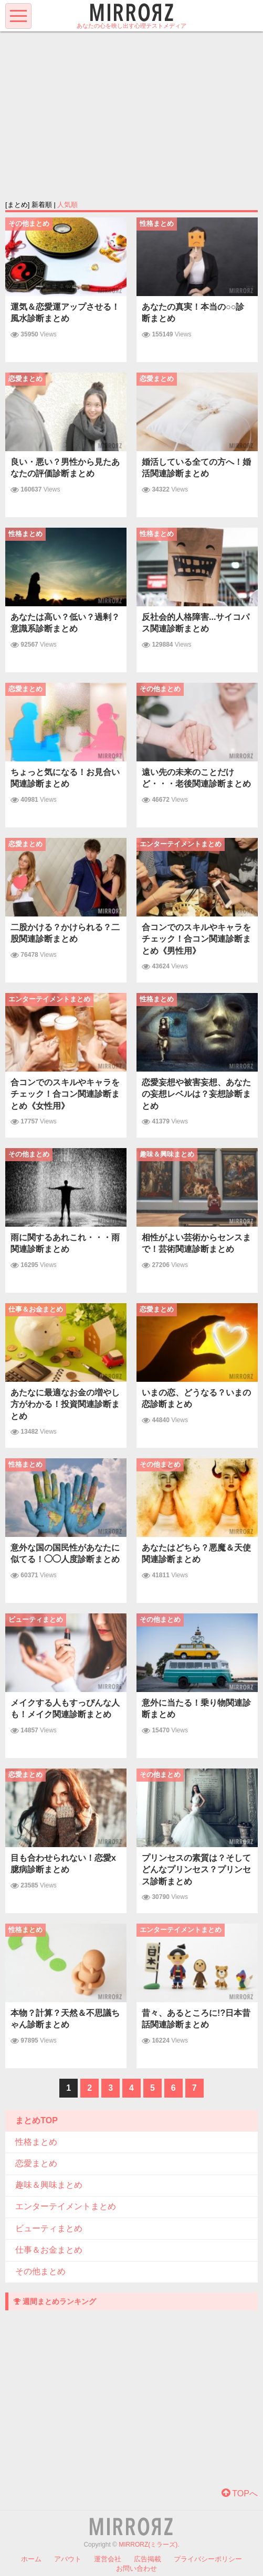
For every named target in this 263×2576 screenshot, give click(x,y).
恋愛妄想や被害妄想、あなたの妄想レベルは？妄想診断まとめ (196, 1094)
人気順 (67, 205)
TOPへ (240, 2493)
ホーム (31, 2559)
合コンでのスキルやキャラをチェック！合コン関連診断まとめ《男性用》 (196, 939)
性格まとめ (36, 2141)
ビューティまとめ (48, 2228)
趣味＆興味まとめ (48, 2184)
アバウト (67, 2559)
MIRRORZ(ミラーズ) (148, 2544)
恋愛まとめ (36, 2163)
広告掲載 (147, 2559)
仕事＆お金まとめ (48, 2249)
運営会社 (107, 2559)
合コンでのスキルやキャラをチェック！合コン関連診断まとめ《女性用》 (65, 1094)
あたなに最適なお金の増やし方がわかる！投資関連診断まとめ (65, 1404)
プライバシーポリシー (208, 2559)
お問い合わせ (136, 2568)
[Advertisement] (131, 115)
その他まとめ (40, 2271)
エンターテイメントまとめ (65, 2206)
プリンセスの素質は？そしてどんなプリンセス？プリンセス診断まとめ (196, 1869)
